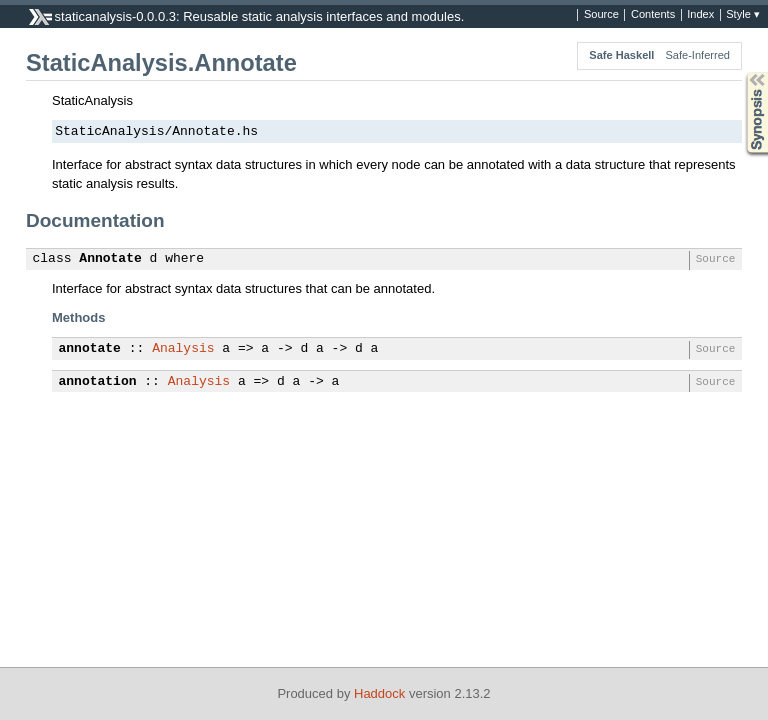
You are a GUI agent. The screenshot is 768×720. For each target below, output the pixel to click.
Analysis (183, 349)
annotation (98, 382)
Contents (653, 15)
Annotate (110, 259)
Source (601, 15)
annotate (90, 349)
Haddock (379, 693)
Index (700, 15)
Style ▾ (743, 15)
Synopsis (741, 72)
